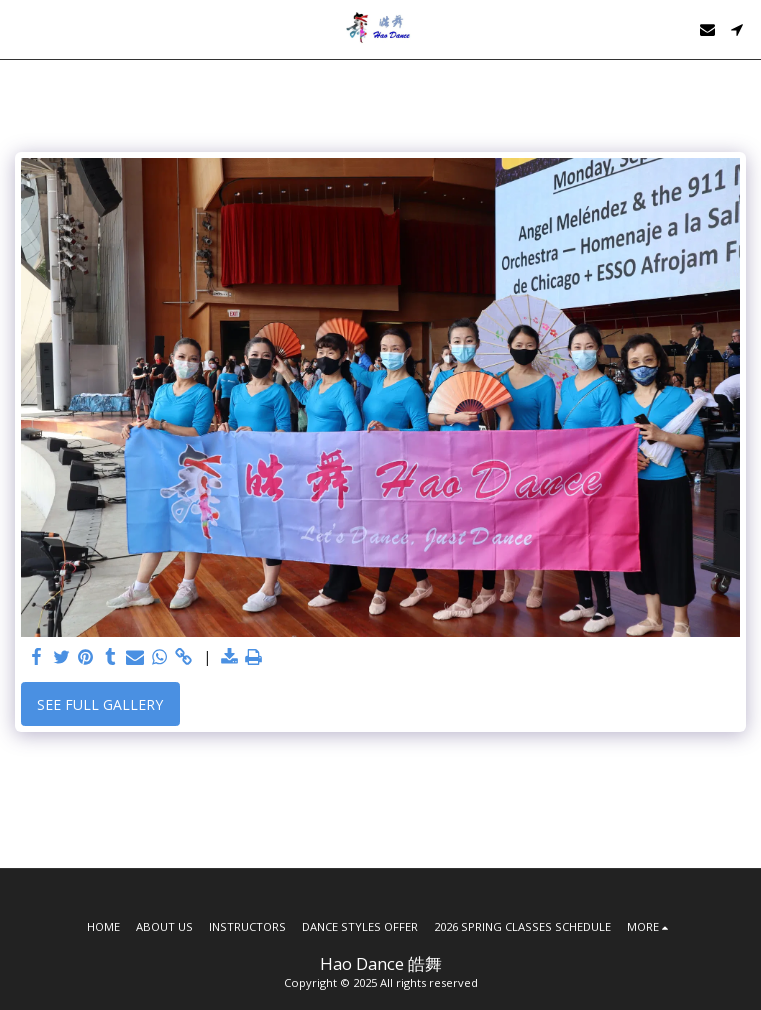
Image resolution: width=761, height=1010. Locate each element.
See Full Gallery (100, 704)
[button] (22, 28)
